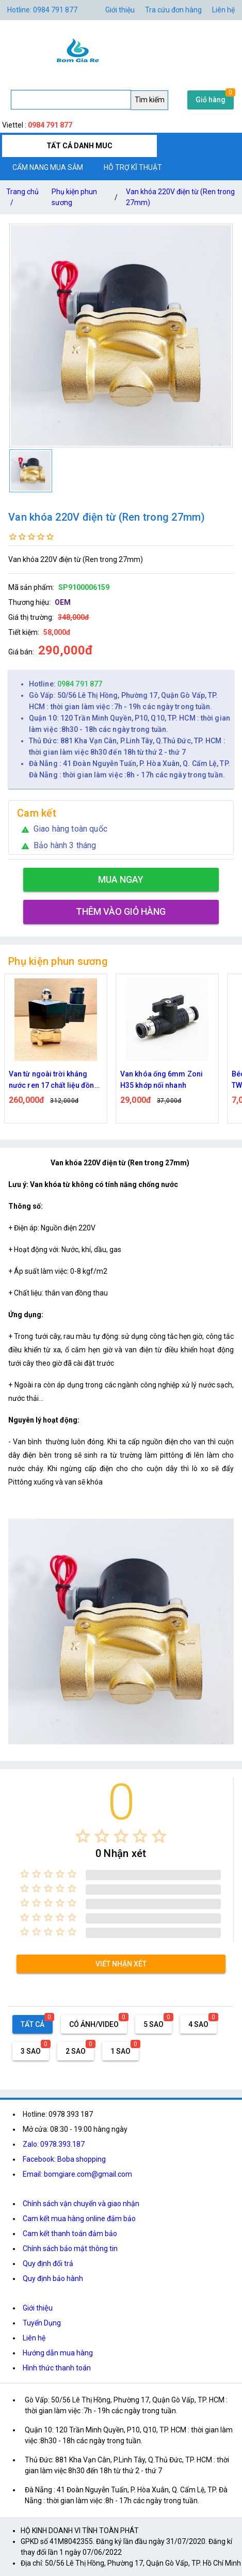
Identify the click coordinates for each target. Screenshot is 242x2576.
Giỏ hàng (210, 100)
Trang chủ (22, 199)
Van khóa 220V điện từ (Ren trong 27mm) (180, 197)
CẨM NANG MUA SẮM (47, 167)
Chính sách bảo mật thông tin (70, 2248)
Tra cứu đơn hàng (173, 10)
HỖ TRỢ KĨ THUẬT (133, 167)
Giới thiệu (120, 10)
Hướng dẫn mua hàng (58, 2353)
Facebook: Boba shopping (64, 2159)
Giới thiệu (38, 2308)
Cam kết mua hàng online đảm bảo (79, 2218)
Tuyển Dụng (42, 2323)
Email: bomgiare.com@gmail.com (77, 2174)
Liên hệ (223, 10)
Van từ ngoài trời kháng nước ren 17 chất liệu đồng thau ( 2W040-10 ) (54, 1080)
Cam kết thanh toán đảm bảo (70, 2233)
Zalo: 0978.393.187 (54, 2144)
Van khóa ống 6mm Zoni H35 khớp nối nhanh (161, 1079)
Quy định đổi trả (48, 2263)
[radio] (83, 1836)
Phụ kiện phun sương (74, 197)
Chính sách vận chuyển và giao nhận (81, 2203)
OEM (63, 602)
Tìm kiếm (150, 100)
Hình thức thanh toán (57, 2368)
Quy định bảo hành (53, 2278)
